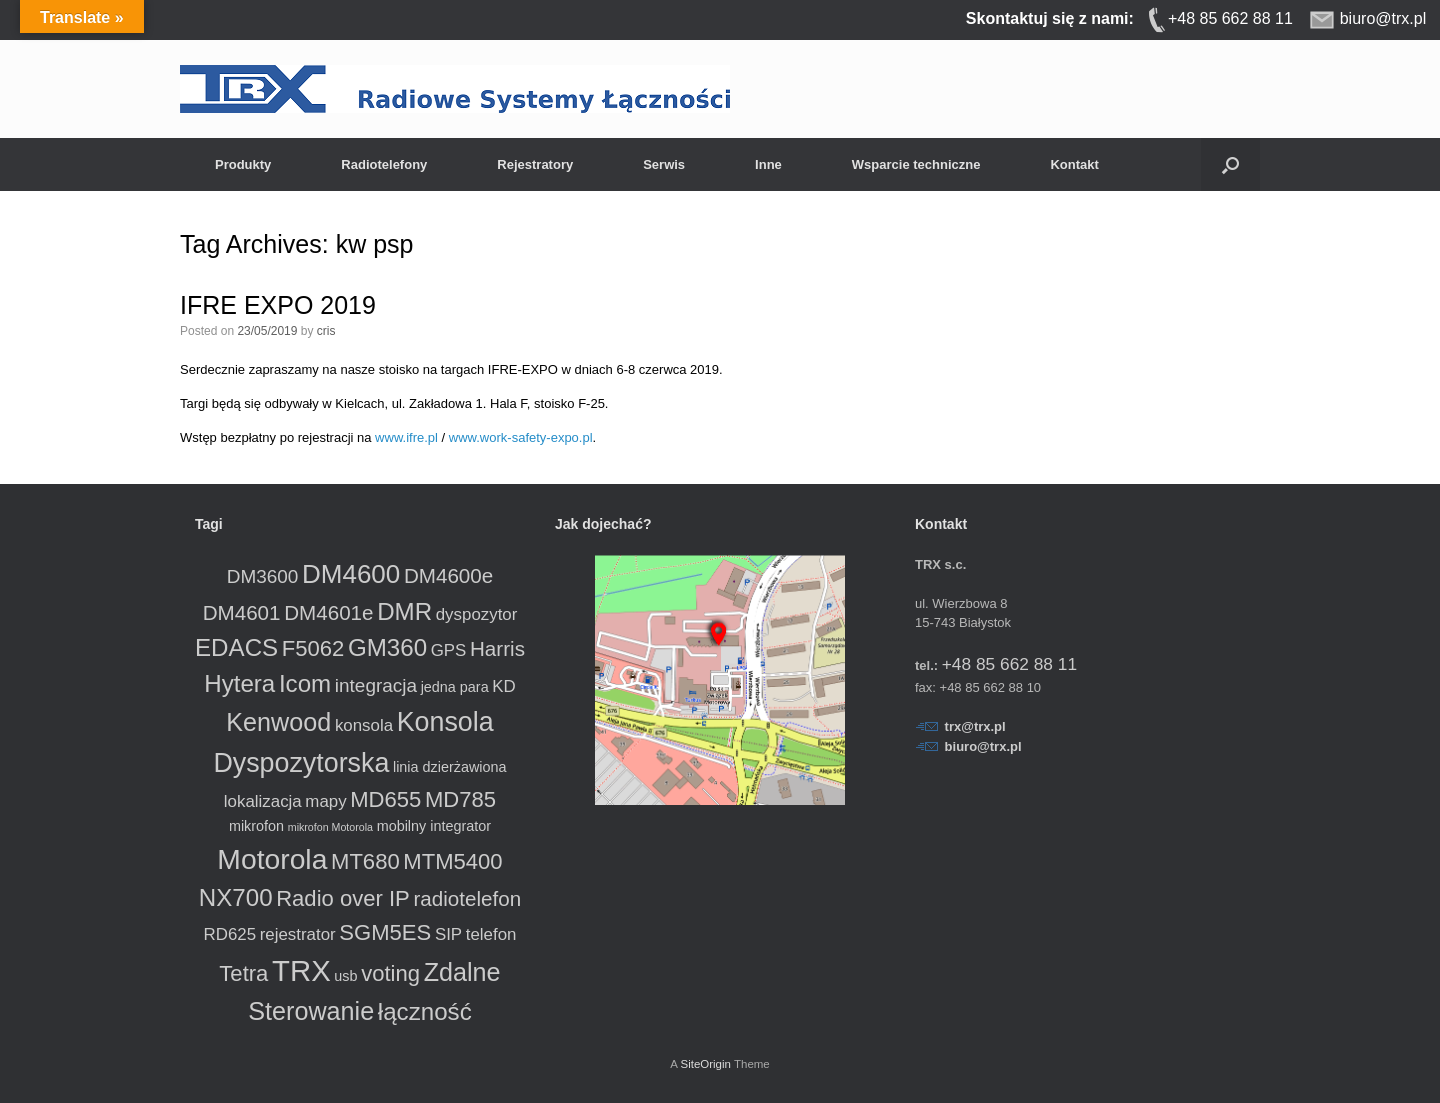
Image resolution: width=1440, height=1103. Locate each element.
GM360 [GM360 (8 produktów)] (387, 647)
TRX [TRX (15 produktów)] (301, 970)
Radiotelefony (384, 164)
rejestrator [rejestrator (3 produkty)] (298, 934)
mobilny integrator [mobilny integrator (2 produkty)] (434, 826)
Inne (768, 164)
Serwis (664, 164)
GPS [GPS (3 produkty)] (449, 650)
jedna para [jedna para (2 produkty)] (455, 687)
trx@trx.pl (975, 726)
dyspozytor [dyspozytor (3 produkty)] (477, 614)
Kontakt (1074, 164)
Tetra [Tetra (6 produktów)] (243, 973)
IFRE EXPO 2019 (278, 305)
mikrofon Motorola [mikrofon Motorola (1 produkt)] (330, 827)
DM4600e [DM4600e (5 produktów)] (448, 575)
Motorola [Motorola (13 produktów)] (272, 859)
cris (326, 331)
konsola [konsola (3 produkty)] (364, 725)
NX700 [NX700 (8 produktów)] (236, 897)
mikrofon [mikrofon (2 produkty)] (256, 826)
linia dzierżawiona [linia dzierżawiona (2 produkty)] (450, 767)
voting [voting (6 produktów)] (390, 973)
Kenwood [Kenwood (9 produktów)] (278, 722)
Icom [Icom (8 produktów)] (305, 683)
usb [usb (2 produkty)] (345, 976)
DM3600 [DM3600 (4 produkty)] (263, 576)
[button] (1230, 164)
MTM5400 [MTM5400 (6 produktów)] (452, 861)
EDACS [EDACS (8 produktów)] (236, 647)
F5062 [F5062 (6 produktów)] (313, 648)
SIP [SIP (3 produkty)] (448, 934)
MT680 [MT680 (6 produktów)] (365, 861)
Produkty (243, 164)
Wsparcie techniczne (916, 164)
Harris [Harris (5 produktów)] (497, 648)
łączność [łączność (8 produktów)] (425, 1011)
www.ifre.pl (406, 437)
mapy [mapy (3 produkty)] (325, 801)
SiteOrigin (705, 1064)
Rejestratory (535, 164)
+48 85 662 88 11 (1009, 664)
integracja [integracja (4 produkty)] (376, 685)
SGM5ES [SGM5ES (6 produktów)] (385, 932)
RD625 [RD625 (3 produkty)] (230, 934)
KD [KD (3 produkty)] (503, 686)
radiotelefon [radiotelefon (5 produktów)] (467, 898)
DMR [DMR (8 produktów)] (404, 611)
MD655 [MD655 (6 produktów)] (385, 799)
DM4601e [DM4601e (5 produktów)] (328, 612)
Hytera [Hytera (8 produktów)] (239, 683)
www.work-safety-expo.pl (521, 437)
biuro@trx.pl (983, 746)
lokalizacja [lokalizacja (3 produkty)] (263, 801)
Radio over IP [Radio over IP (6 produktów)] (343, 898)
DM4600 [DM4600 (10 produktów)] (351, 574)
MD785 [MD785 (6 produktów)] (460, 799)
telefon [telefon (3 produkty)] (491, 934)
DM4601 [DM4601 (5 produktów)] (242, 612)
